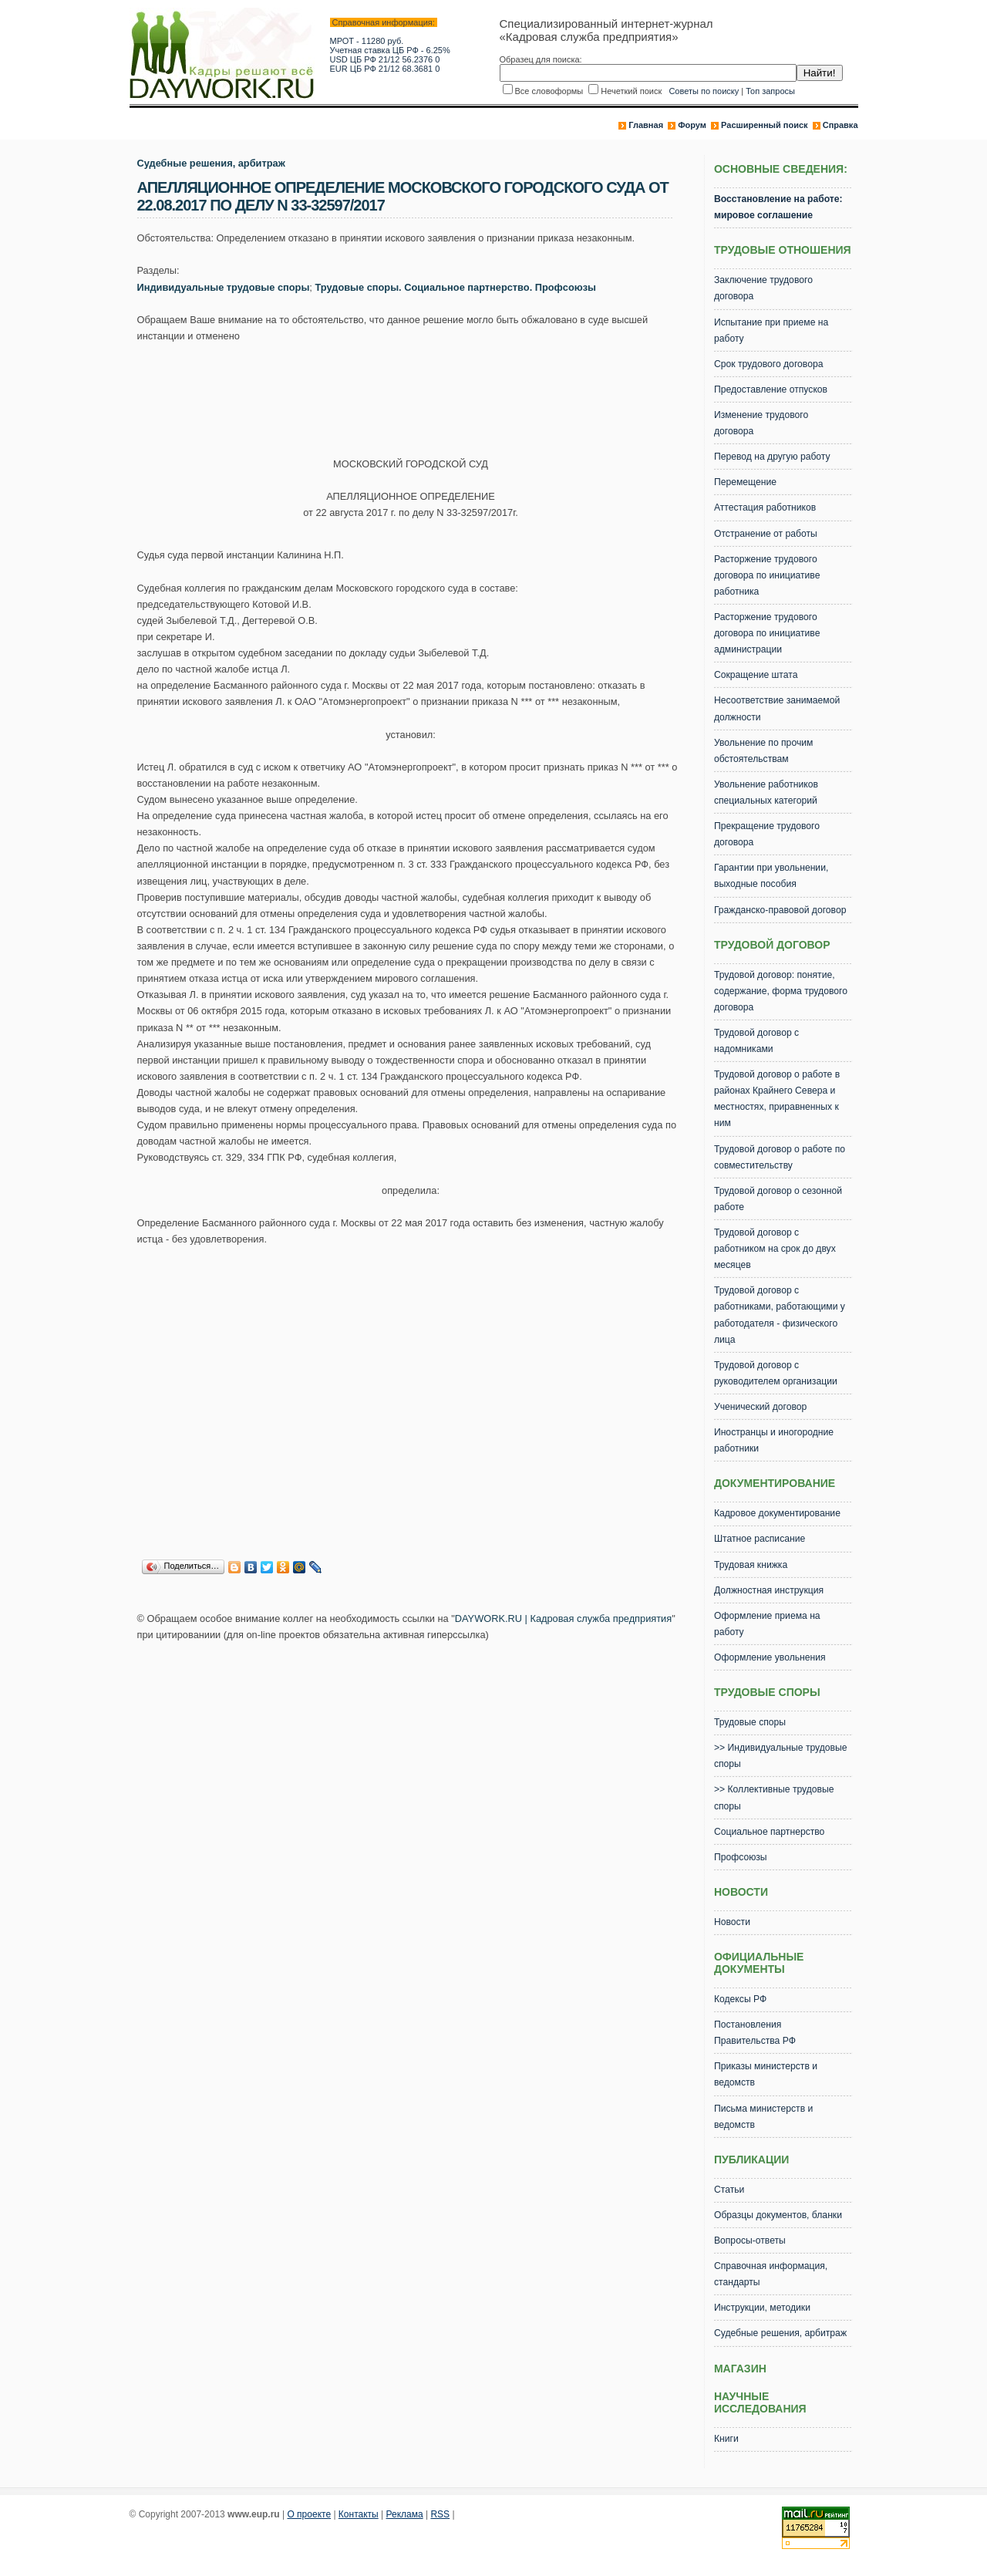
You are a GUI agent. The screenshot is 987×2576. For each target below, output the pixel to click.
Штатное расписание (759, 1538)
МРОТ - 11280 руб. (367, 41)
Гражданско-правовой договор (780, 910)
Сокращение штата (756, 674)
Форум (692, 125)
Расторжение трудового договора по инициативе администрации (767, 633)
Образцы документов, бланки (778, 2215)
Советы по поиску (704, 91)
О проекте (309, 2514)
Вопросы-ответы (750, 2240)
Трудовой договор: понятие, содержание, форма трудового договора (780, 991)
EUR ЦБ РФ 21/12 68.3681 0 (385, 68)
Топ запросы (770, 91)
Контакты (359, 2514)
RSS (440, 2514)
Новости (732, 1922)
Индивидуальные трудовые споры (223, 287)
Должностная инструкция (769, 1590)
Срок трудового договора (769, 364)
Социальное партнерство (769, 1831)
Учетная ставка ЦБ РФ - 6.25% (390, 50)
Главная (645, 125)
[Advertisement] (418, 395)
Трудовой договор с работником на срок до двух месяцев (775, 1248)
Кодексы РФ (740, 1999)
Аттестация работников (765, 507)
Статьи (729, 2189)
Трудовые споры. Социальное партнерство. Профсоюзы (455, 287)
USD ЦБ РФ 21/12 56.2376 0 (385, 59)
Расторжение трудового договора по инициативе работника (767, 575)
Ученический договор (760, 1406)
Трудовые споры (750, 1722)
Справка (840, 125)
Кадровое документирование (777, 1513)
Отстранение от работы (765, 533)
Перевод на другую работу (772, 456)
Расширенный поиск (764, 125)
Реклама (404, 2514)
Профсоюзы (740, 1857)
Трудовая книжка (750, 1564)
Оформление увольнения (770, 1657)
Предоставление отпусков (770, 389)
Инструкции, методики (762, 2307)
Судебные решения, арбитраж (211, 163)
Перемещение (745, 482)
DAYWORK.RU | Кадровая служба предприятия (563, 1618)
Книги (726, 2438)
